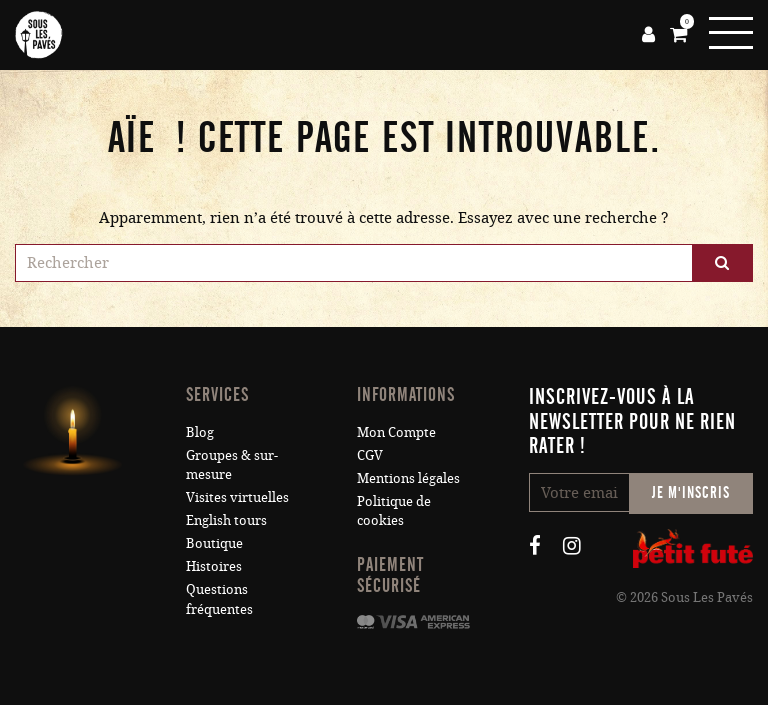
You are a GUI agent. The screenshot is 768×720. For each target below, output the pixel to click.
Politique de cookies (394, 510)
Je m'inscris (691, 492)
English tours (226, 520)
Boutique (214, 543)
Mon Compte (396, 432)
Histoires (214, 566)
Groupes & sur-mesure (232, 464)
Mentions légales (408, 478)
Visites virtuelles (237, 497)
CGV (370, 455)
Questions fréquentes (219, 598)
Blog (200, 432)
